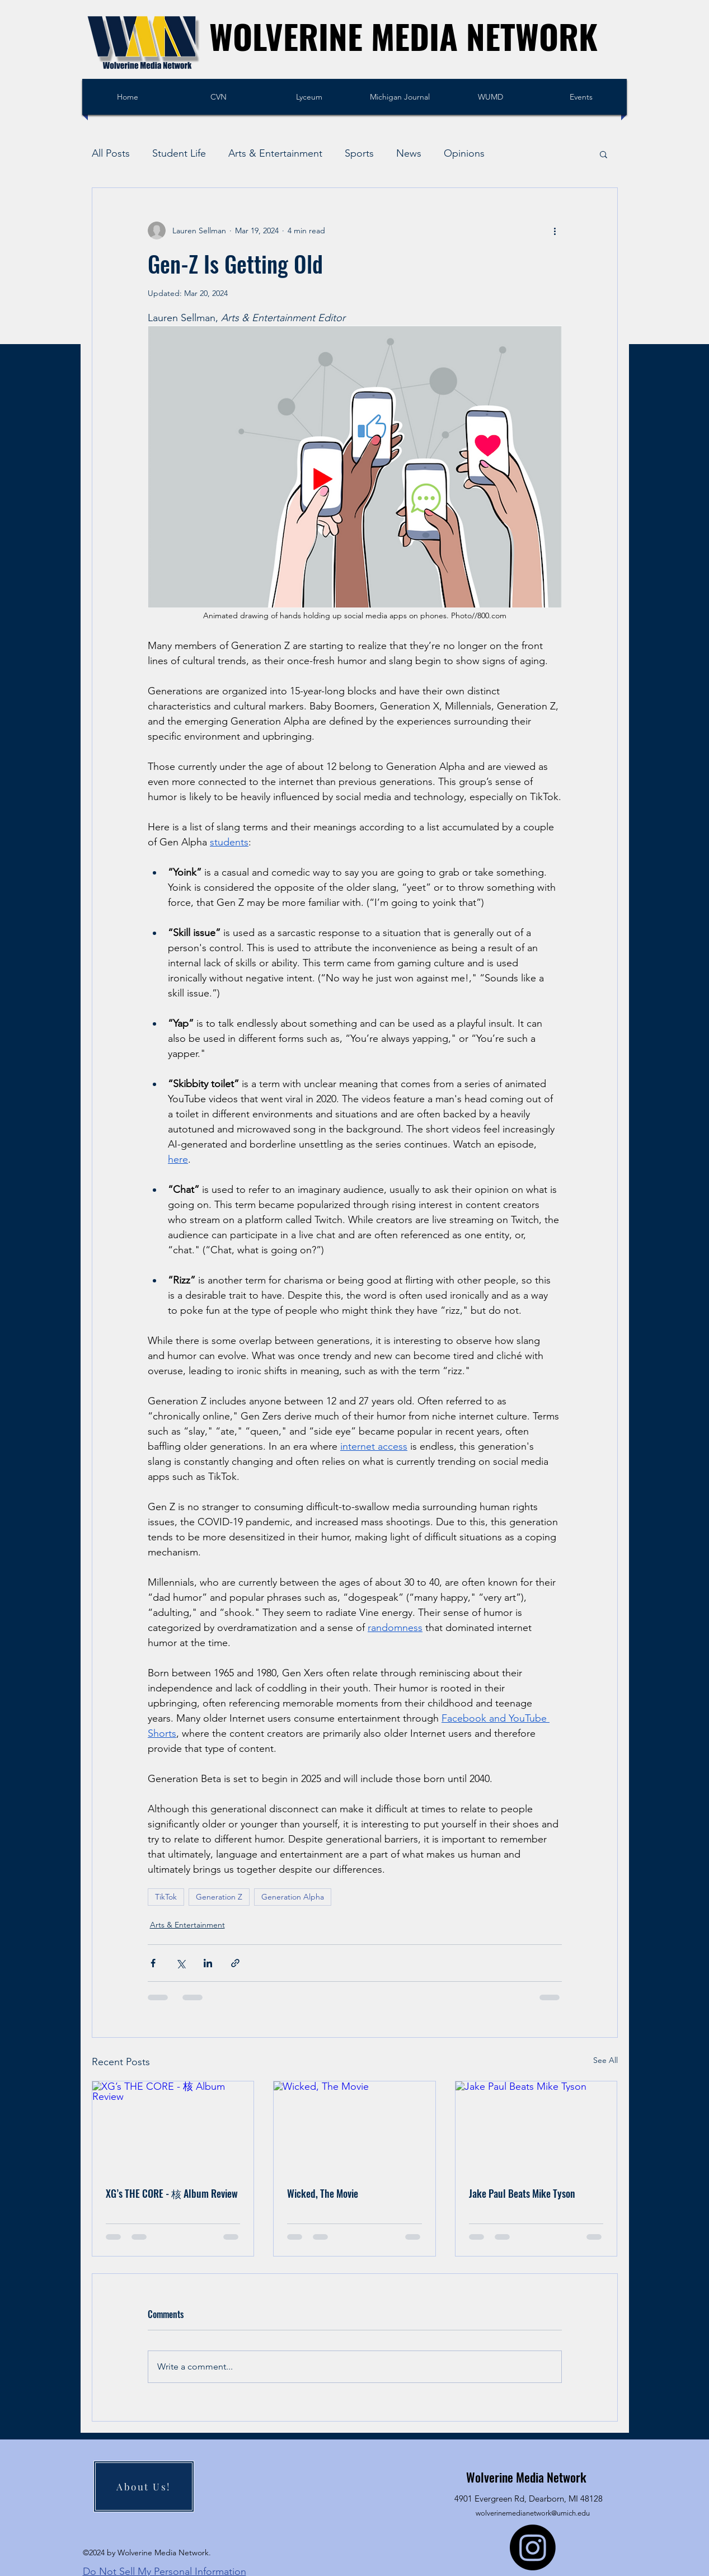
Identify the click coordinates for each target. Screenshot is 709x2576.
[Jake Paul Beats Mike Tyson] (536, 2126)
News (408, 153)
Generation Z (219, 1897)
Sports (359, 153)
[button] (603, 153)
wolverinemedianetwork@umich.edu (533, 2513)
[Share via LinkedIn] (208, 1963)
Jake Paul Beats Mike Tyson (522, 2193)
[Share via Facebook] (153, 1963)
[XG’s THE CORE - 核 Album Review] (173, 2126)
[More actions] (555, 230)
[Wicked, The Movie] (354, 2126)
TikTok (166, 1897)
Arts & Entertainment (275, 153)
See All (605, 2060)
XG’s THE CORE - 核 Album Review (172, 2193)
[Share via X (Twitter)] (180, 1963)
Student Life (179, 153)
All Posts (111, 153)
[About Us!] (143, 2486)
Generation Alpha (292, 1897)
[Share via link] (235, 1963)
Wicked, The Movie (322, 2193)
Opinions (464, 153)
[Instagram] (533, 2547)
